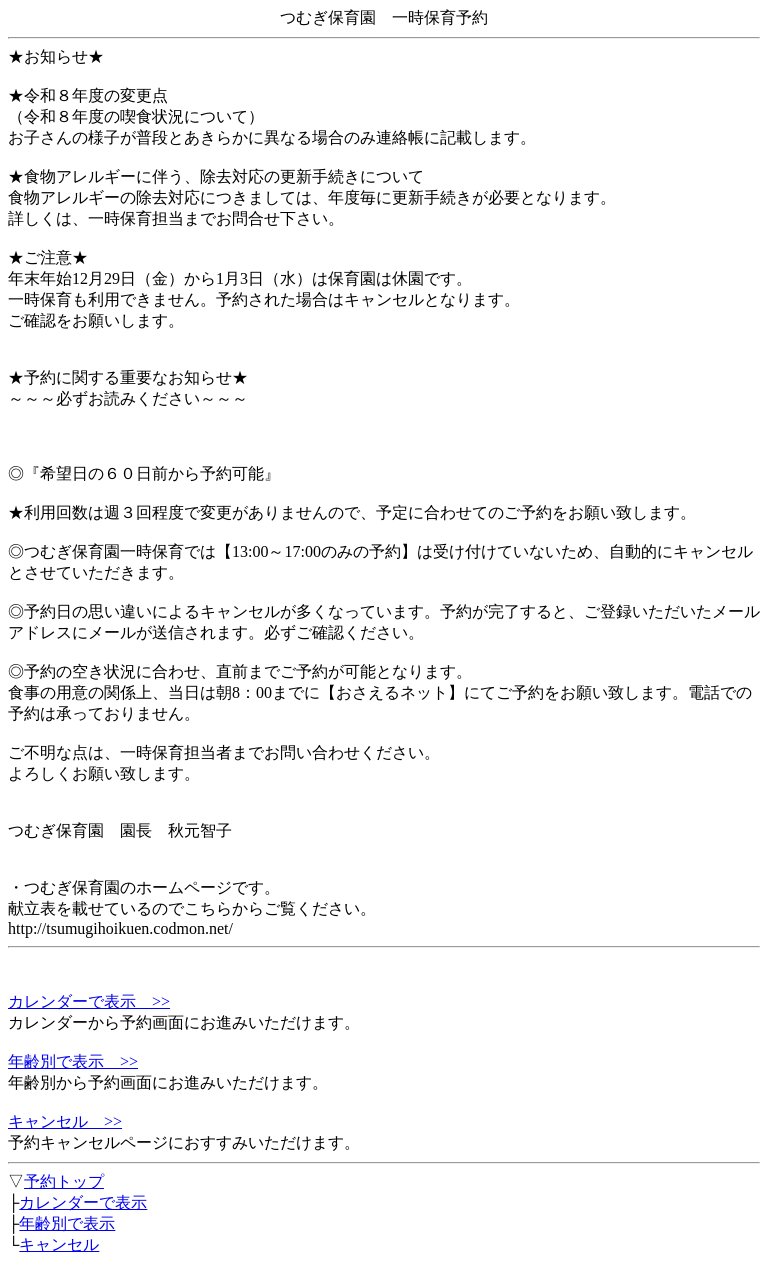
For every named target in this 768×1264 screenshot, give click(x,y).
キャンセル (59, 1244)
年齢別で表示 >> (73, 1061)
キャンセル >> (65, 1121)
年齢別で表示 (67, 1223)
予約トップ (64, 1181)
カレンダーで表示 (83, 1202)
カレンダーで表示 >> (89, 1001)
